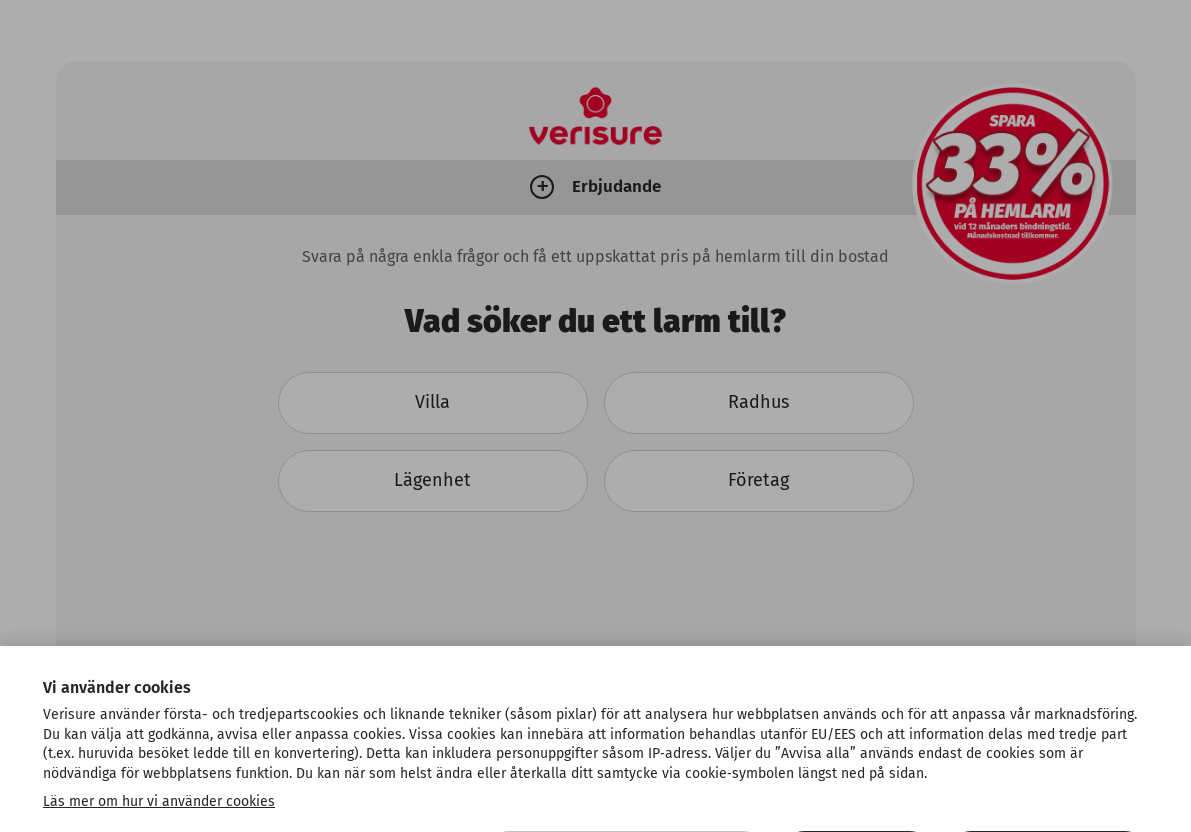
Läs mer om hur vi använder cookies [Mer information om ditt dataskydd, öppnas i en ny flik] (159, 820)
